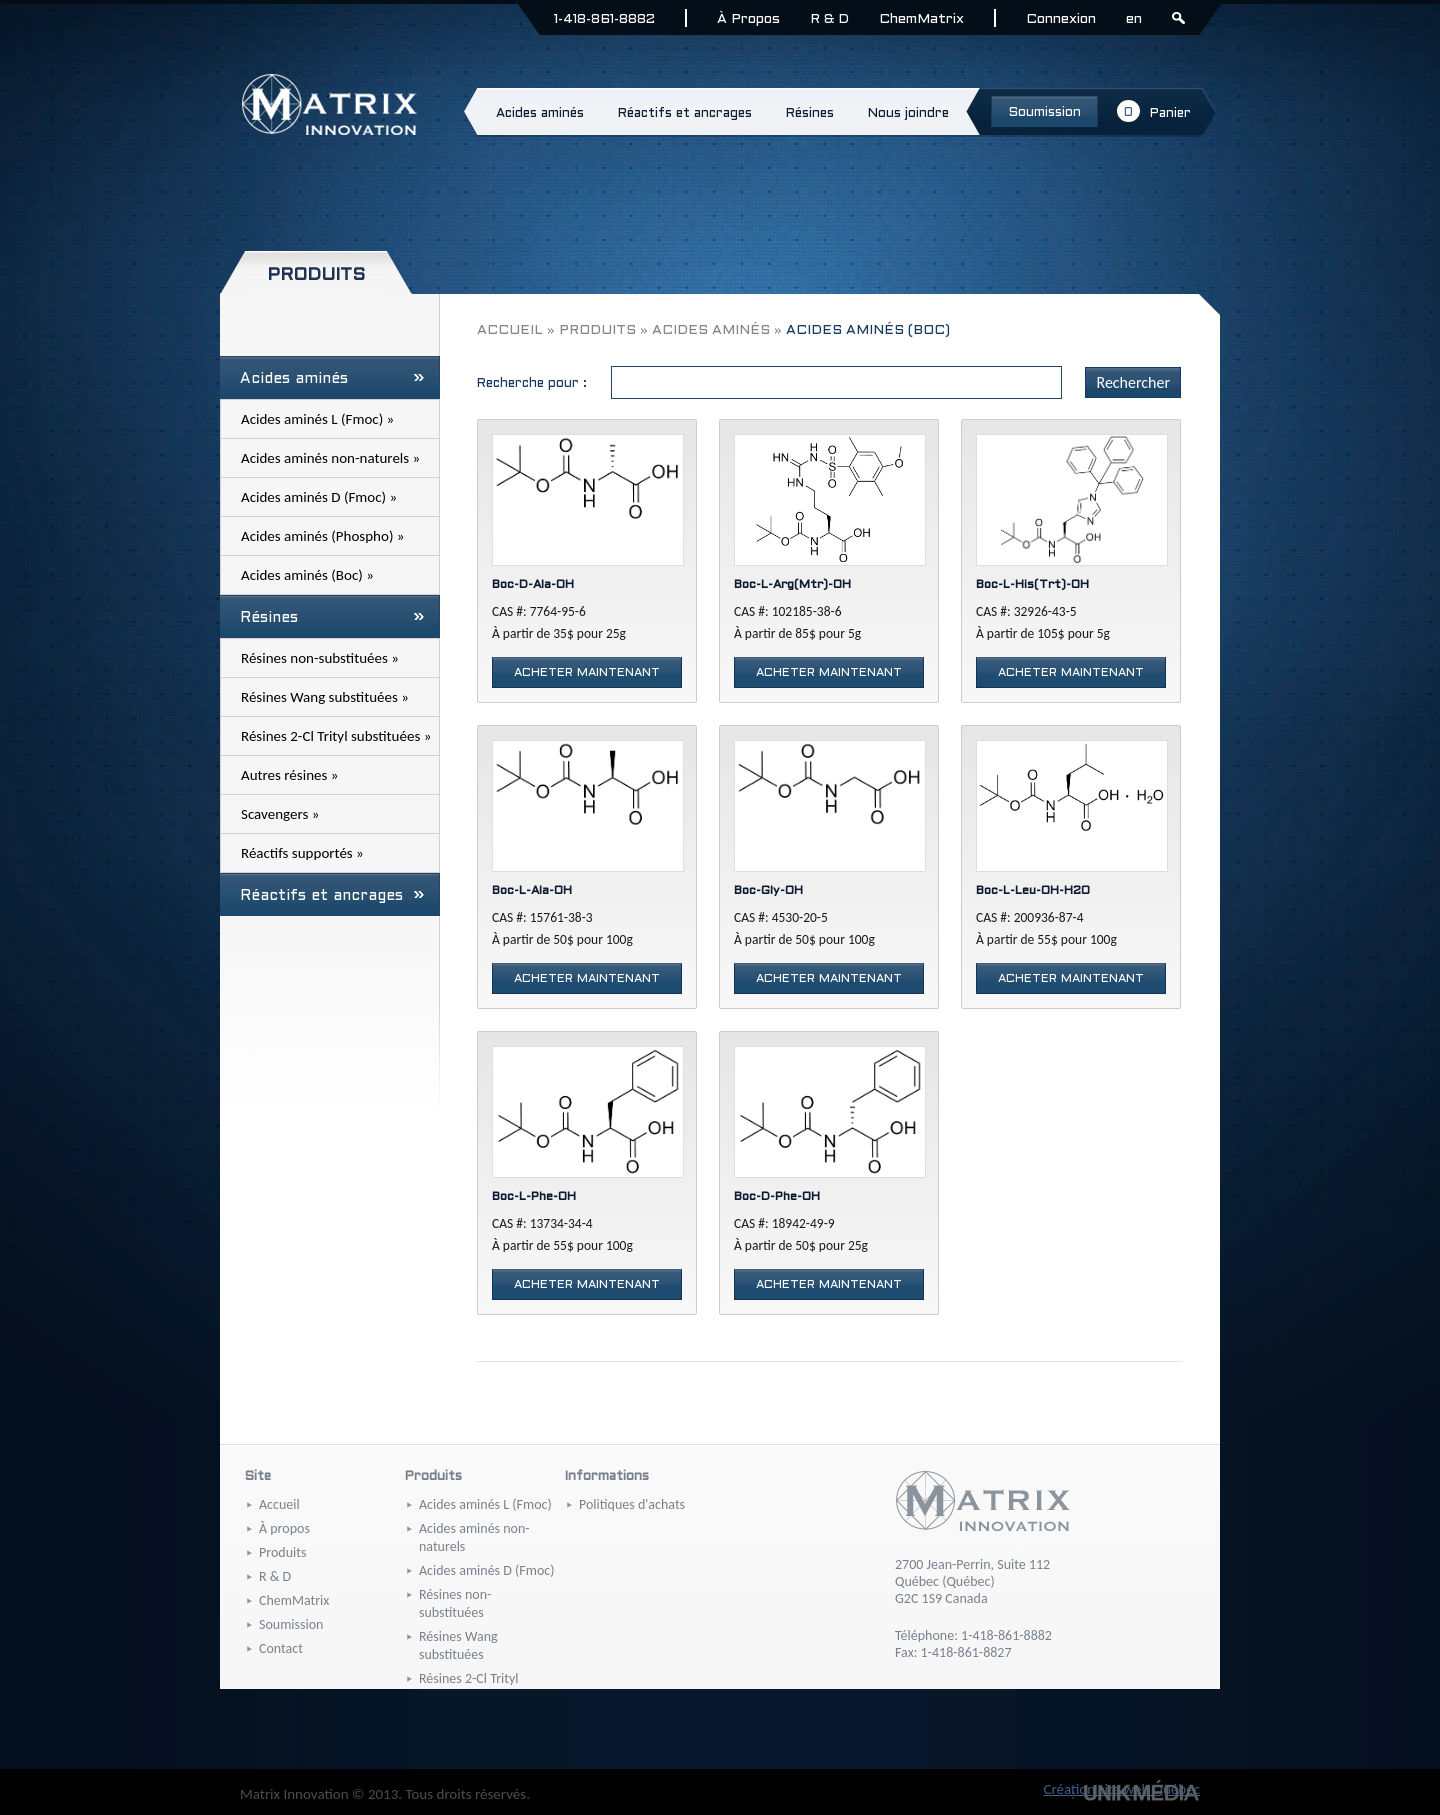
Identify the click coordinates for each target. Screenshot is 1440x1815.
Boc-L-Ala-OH (532, 891)
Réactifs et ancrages (332, 896)
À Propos (748, 19)
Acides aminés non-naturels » (330, 458)
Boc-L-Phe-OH (534, 1197)
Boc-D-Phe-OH (777, 1197)
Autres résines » (289, 775)
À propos (284, 1528)
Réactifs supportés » (302, 853)
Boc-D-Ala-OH (533, 585)
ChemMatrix (921, 19)
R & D (829, 19)
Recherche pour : (532, 384)
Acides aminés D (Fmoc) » (319, 497)
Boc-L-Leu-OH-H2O (1033, 891)
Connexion (1061, 19)
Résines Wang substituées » (325, 697)
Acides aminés (332, 379)
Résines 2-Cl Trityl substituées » (336, 736)
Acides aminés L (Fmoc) (485, 1504)
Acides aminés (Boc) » (307, 575)
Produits (597, 330)
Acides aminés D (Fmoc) (486, 1570)
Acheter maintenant (587, 673)
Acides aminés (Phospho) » (323, 536)
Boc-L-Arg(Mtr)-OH (792, 585)
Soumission (291, 1624)
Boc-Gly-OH (768, 891)
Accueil (510, 330)
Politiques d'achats (632, 1504)
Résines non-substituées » (320, 658)
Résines (332, 618)
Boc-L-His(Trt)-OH (1032, 585)
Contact (281, 1648)
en (1134, 19)
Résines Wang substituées (458, 1645)
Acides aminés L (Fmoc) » (317, 419)
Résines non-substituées (455, 1603)
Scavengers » (280, 814)
